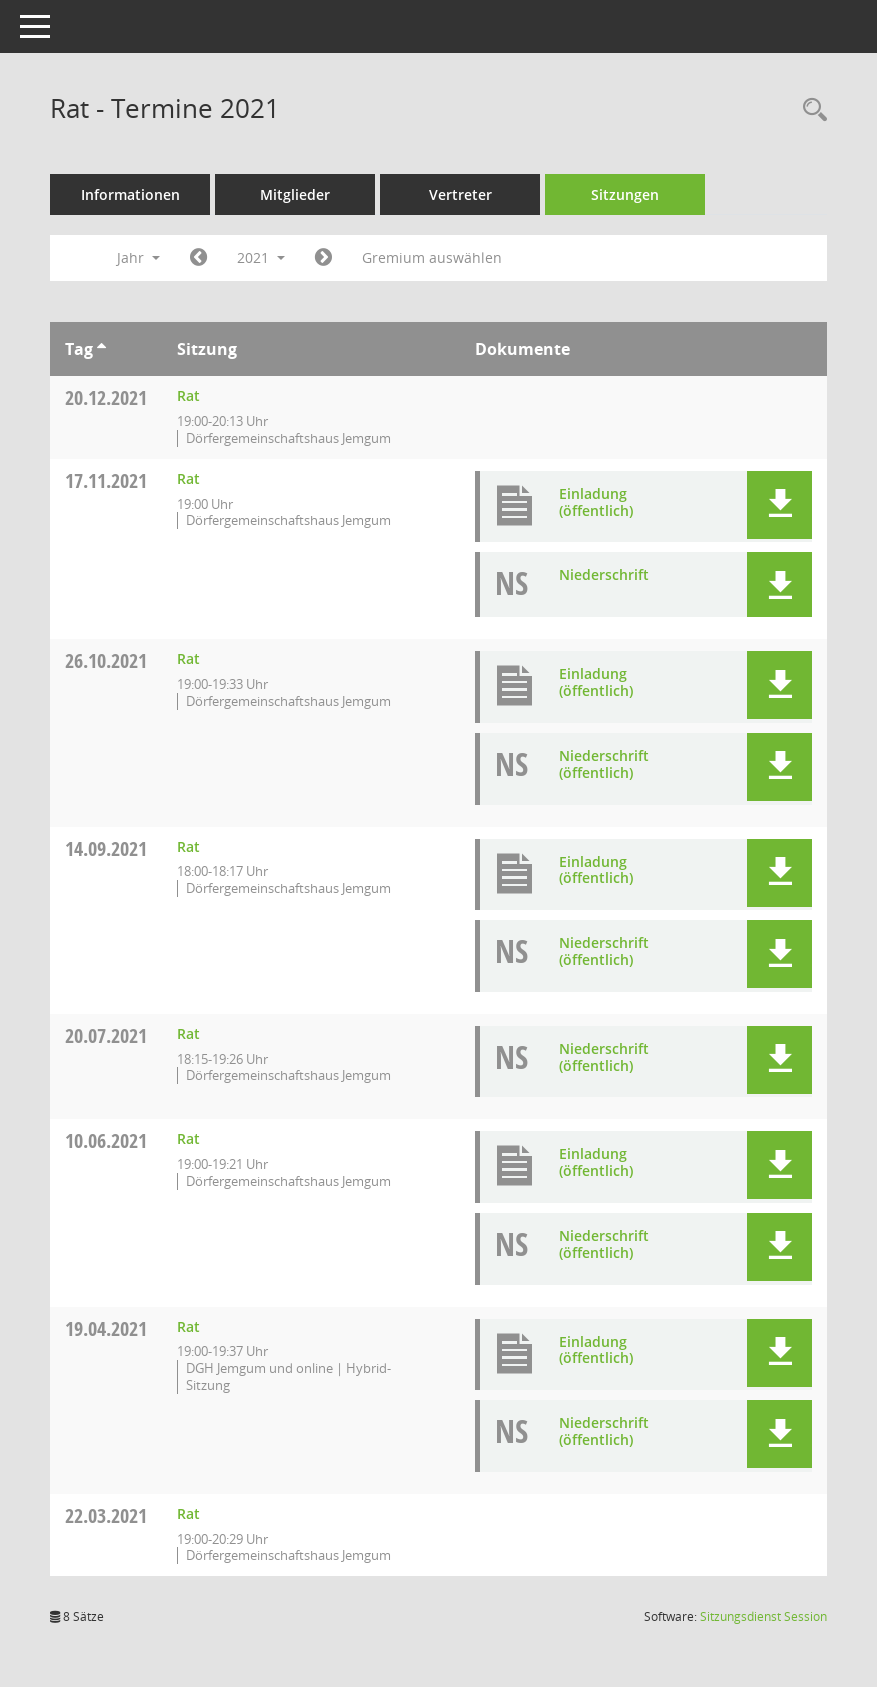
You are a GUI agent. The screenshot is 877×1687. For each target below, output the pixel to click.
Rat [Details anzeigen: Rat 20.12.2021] (188, 395)
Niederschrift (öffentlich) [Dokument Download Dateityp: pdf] (604, 764)
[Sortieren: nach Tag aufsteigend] (101, 349)
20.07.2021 (106, 1035)
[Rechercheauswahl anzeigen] (810, 110)
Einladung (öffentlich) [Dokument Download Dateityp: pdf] (596, 502)
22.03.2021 (106, 1515)
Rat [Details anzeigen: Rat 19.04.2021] (188, 1326)
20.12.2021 (106, 397)
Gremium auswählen (432, 257)
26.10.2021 (106, 660)
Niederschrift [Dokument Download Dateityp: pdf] (604, 574)
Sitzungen (625, 194)
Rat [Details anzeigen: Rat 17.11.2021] (188, 478)
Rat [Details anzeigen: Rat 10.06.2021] (188, 1138)
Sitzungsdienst (763, 1616)
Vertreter (460, 194)
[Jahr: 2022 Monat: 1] (323, 258)
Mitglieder (295, 194)
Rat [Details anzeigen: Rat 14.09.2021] (188, 846)
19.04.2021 (106, 1328)
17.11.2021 (106, 480)
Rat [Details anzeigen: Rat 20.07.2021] (188, 1033)
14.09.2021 (106, 848)
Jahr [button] (138, 257)
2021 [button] (261, 257)
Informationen (130, 194)
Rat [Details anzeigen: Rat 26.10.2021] (188, 658)
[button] (779, 505)
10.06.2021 (106, 1140)
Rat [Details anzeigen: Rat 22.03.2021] (188, 1513)
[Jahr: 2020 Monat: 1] (198, 258)
